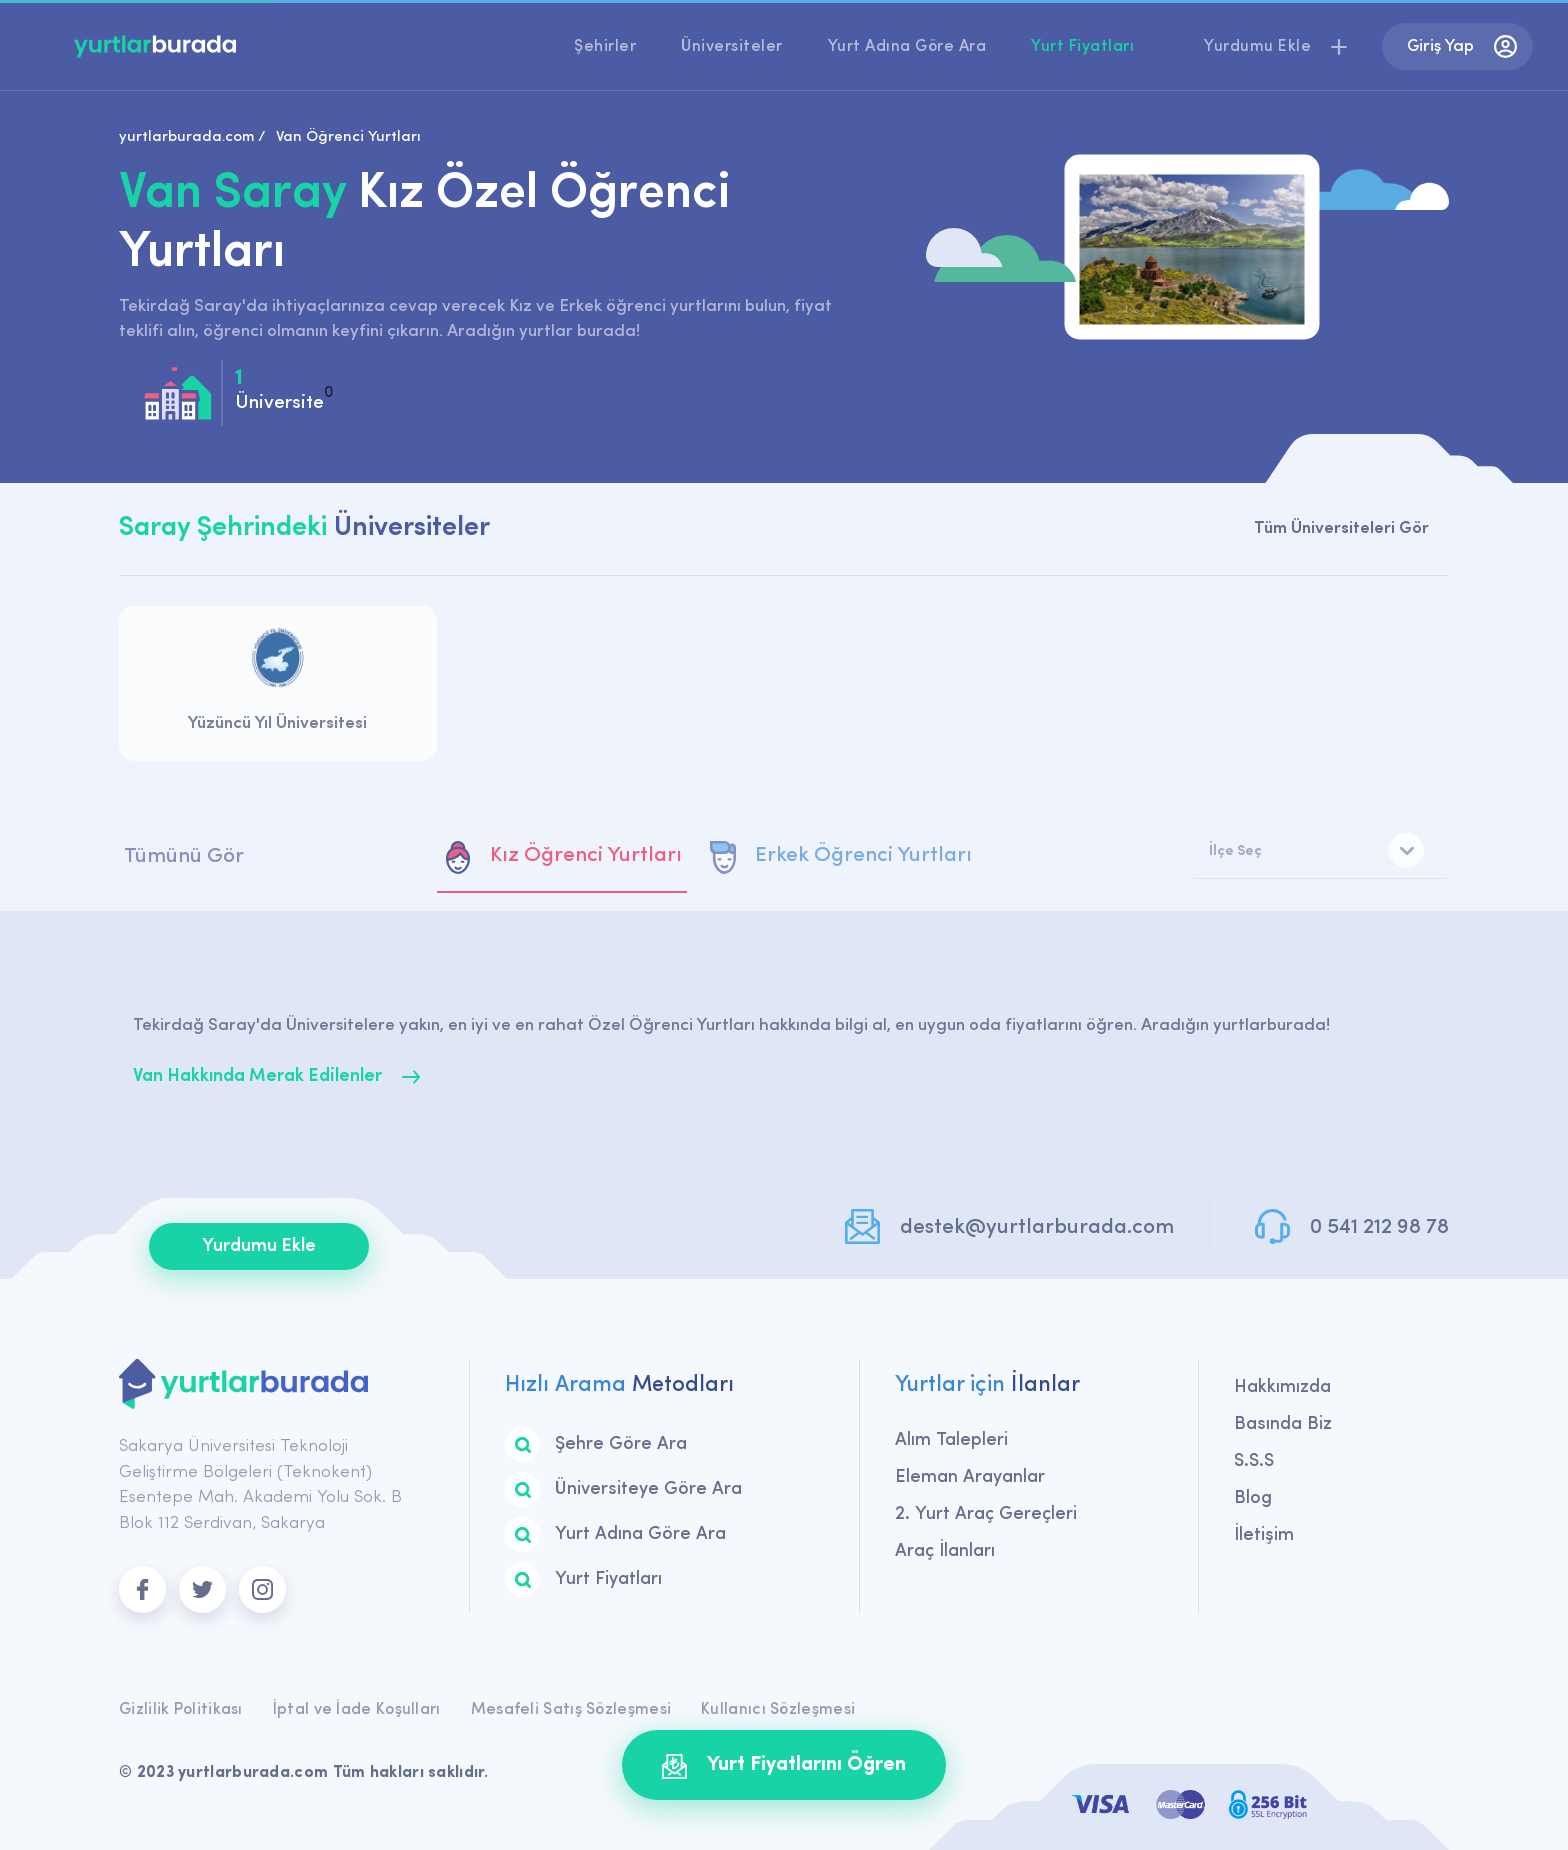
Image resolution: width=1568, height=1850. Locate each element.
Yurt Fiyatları (1082, 47)
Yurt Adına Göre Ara (907, 47)
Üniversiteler (732, 47)
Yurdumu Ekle (259, 1246)
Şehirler (605, 47)
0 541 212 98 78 (1379, 1227)
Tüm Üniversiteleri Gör (1341, 528)
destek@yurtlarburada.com (1037, 1227)
